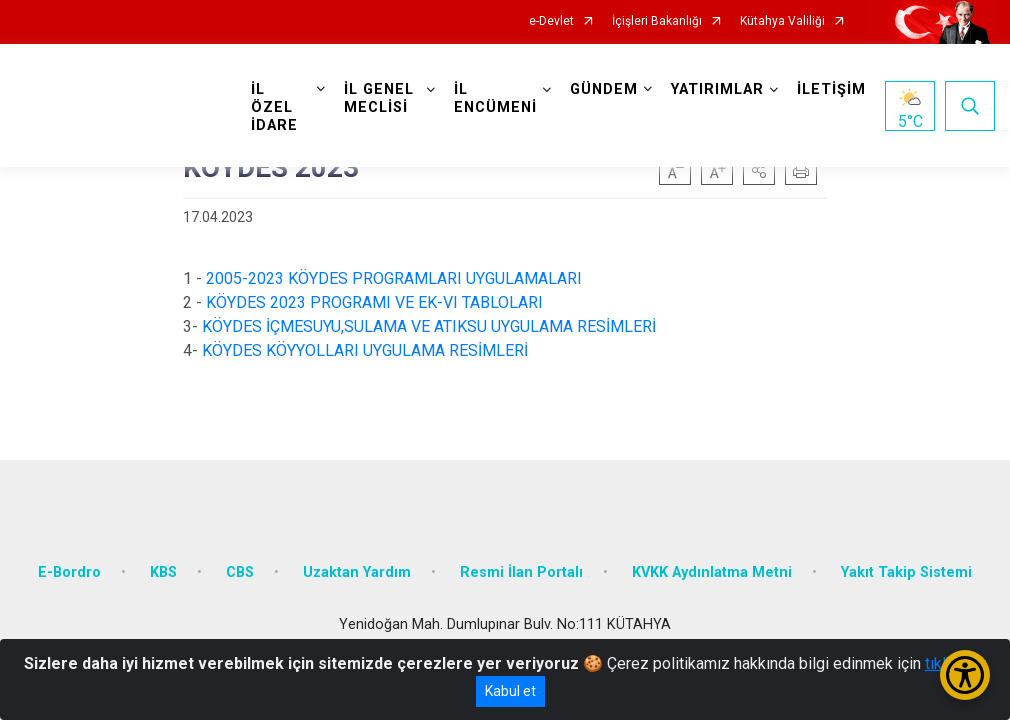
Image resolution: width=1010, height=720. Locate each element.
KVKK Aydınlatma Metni (712, 572)
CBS (240, 572)
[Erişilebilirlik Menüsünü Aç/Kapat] (965, 675)
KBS (163, 572)
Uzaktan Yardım (357, 572)
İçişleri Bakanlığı (657, 21)
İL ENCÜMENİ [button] (495, 98)
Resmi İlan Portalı (521, 572)
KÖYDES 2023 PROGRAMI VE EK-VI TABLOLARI (374, 302)
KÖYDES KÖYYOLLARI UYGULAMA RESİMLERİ (369, 350)
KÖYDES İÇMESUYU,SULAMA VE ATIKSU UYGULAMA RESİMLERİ (429, 326)
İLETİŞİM (831, 89)
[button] (759, 169)
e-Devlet (551, 21)
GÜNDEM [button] (604, 89)
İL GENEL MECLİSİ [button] (379, 98)
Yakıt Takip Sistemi (906, 572)
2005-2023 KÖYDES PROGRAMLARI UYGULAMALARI (394, 278)
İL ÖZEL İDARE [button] (274, 107)
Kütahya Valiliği (782, 21)
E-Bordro (69, 572)
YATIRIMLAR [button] (717, 89)
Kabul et (510, 691)
